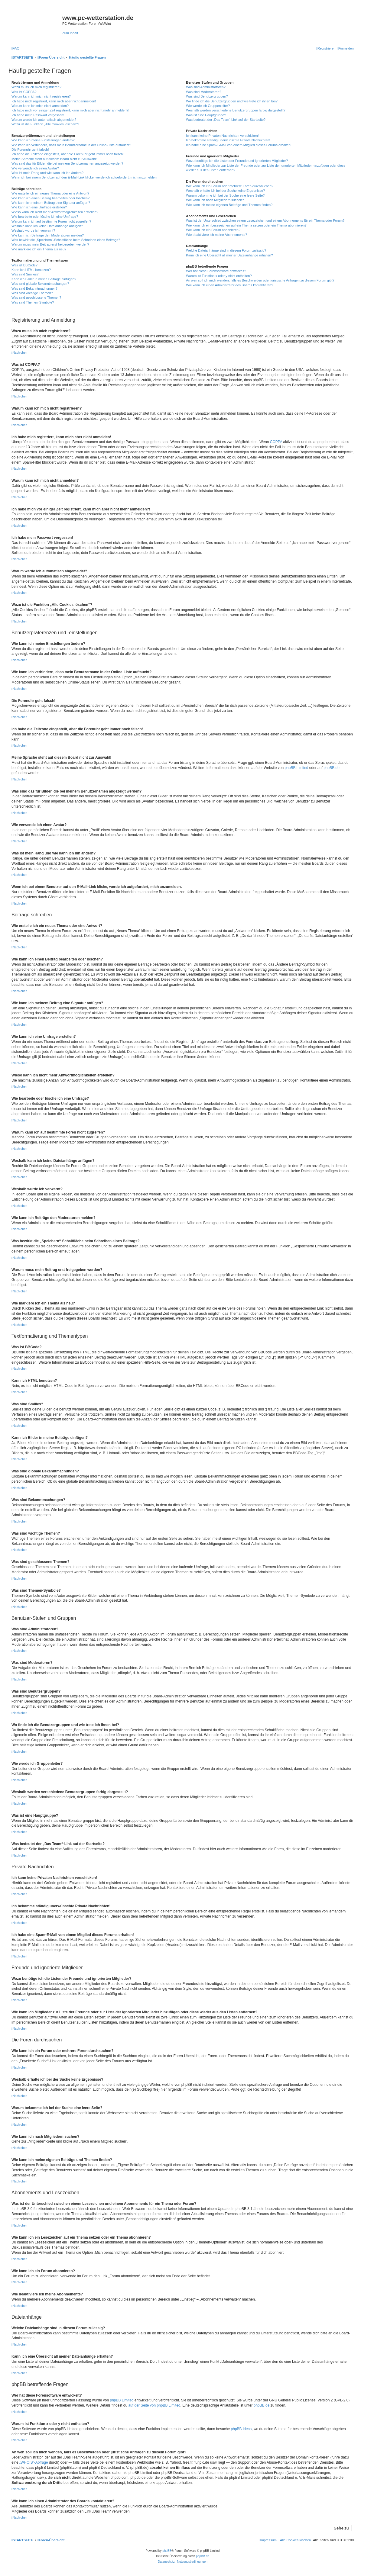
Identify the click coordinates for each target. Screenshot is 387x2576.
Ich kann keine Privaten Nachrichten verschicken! (222, 135)
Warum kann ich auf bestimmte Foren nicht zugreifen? (51, 221)
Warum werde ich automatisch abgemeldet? (43, 119)
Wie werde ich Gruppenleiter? (208, 106)
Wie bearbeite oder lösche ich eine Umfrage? (44, 216)
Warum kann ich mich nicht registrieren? (41, 96)
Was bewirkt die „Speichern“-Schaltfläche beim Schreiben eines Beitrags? (65, 240)
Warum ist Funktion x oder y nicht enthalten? (219, 276)
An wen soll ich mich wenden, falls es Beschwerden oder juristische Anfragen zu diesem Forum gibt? (260, 280)
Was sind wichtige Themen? (32, 293)
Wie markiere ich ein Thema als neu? (38, 249)
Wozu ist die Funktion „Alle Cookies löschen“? (45, 124)
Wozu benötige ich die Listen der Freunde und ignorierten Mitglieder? (237, 160)
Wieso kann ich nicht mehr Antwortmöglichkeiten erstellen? (54, 212)
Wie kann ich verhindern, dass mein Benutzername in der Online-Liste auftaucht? (71, 145)
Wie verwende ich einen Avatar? (35, 168)
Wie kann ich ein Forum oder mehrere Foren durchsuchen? (229, 186)
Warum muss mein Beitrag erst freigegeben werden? (50, 244)
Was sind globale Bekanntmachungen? (40, 283)
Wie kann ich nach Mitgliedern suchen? (215, 200)
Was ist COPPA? (24, 92)
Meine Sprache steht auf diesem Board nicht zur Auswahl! (54, 159)
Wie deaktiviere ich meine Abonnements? (216, 234)
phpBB (166, 2550)
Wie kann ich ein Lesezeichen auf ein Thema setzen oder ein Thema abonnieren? (246, 225)
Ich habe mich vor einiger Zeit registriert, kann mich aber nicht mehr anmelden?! (70, 110)
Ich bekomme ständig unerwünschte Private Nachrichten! (228, 140)
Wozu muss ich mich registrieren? (36, 87)
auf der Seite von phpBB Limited (154, 2405)
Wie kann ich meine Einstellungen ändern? (43, 140)
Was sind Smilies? (24, 274)
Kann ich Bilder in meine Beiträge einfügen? (43, 279)
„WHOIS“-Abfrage (33, 2462)
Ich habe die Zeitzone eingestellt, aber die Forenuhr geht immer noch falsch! (67, 154)
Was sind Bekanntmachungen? (34, 288)
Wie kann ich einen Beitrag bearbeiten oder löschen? (50, 198)
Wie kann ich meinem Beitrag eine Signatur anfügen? (50, 202)
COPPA (276, 442)
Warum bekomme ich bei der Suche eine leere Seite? (225, 195)
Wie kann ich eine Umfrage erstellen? (39, 207)
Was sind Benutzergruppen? (207, 96)
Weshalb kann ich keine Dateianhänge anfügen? (47, 226)
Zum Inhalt (70, 33)
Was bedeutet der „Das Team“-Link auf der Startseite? (225, 119)
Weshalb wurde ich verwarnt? (33, 230)
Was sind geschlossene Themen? (36, 297)
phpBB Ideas (241, 2429)
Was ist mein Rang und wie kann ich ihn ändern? (47, 173)
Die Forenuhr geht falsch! (30, 149)
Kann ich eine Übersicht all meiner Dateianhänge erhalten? (229, 255)
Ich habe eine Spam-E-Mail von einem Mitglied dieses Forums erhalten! (238, 145)
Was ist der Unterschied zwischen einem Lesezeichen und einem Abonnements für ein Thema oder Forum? (265, 220)
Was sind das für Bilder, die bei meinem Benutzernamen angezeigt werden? (67, 163)
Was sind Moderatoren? (203, 92)
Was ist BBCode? (24, 265)
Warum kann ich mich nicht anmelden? (40, 106)
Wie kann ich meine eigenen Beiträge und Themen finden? (229, 205)
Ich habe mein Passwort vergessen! (37, 115)
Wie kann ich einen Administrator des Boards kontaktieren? (229, 285)
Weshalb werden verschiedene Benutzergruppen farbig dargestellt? (235, 110)
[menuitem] (15, 48)
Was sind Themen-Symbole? (32, 302)
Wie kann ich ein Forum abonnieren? (213, 230)
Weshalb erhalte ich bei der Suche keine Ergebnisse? (225, 190)
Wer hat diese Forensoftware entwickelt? (216, 271)
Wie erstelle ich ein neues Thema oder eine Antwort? (50, 193)
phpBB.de (332, 768)
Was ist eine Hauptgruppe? (206, 115)
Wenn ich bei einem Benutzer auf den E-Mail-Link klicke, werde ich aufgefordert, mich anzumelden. (84, 177)
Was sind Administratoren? (205, 87)
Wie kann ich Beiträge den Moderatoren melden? (47, 235)
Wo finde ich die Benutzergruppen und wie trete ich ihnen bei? (232, 101)
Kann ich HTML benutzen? (31, 270)
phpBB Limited (296, 768)
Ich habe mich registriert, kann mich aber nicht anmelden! (53, 101)
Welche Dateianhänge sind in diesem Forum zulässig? (226, 250)
